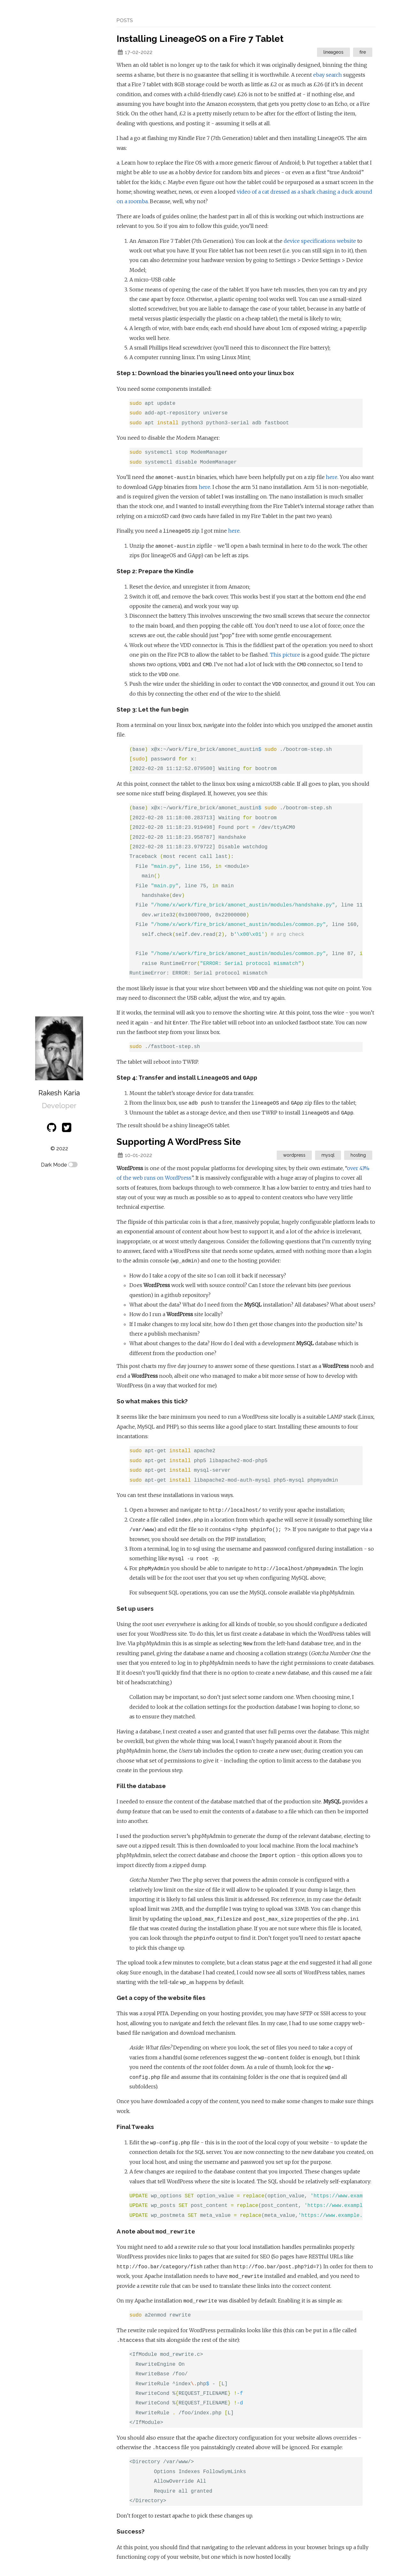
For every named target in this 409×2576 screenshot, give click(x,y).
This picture (285, 655)
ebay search (327, 75)
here (331, 477)
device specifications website (320, 241)
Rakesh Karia (59, 1093)
